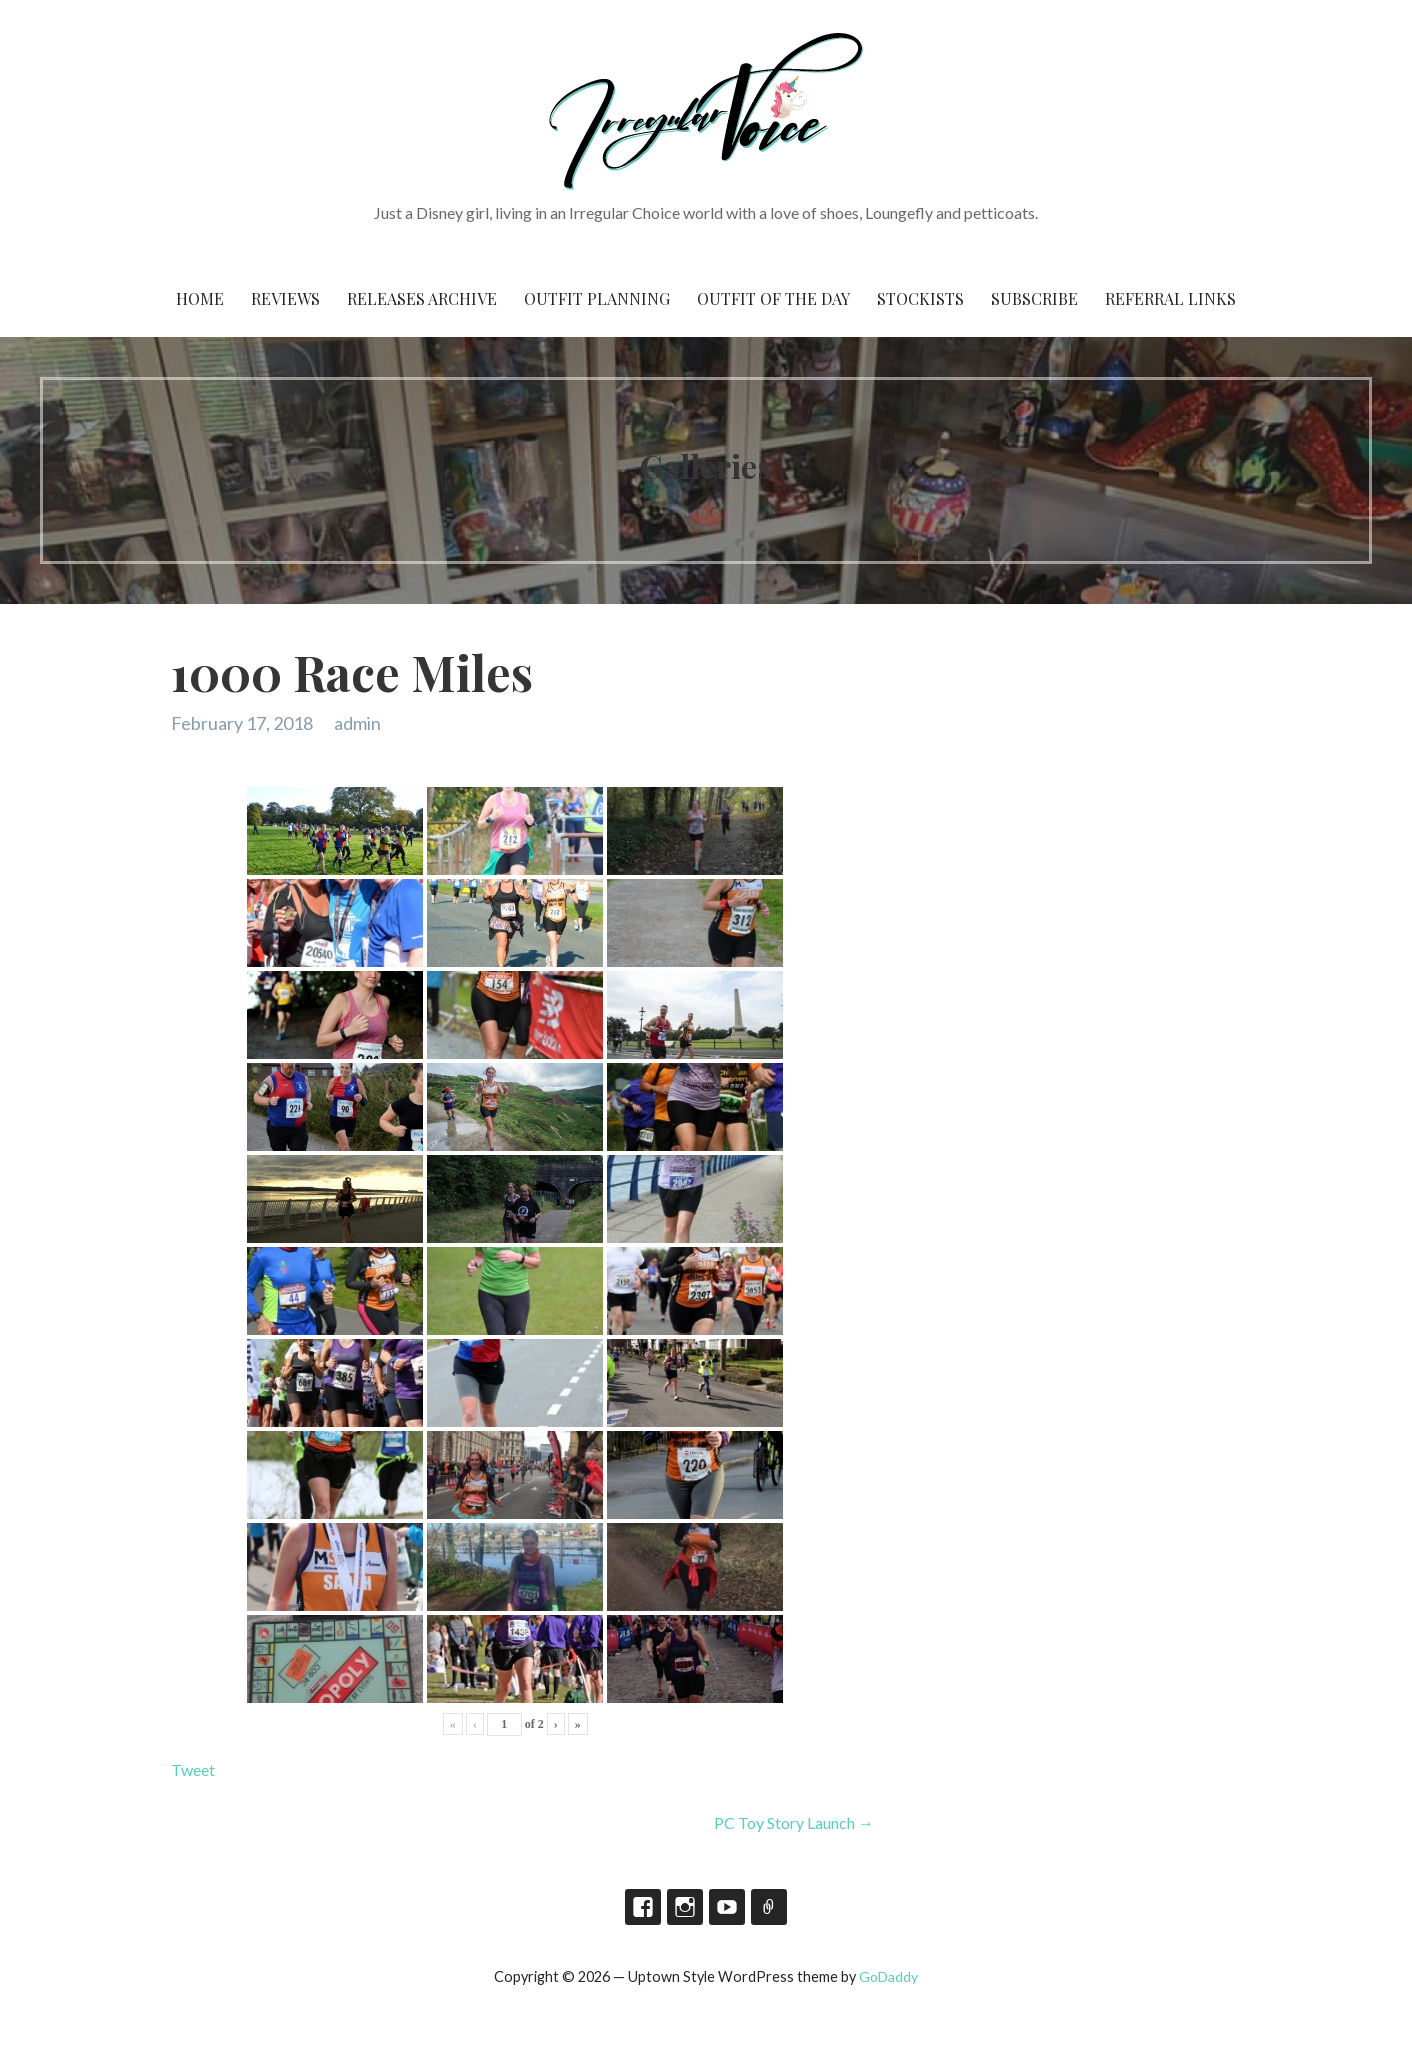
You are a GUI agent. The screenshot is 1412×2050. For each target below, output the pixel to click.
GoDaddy (888, 1976)
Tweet (193, 1769)
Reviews (285, 298)
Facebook (643, 1907)
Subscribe (1034, 298)
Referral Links (1170, 298)
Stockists (920, 298)
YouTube (727, 1907)
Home (200, 298)
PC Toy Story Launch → (794, 1822)
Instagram (685, 1907)
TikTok (769, 1907)
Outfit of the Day (773, 298)
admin (357, 723)
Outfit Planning (597, 298)
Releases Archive (422, 298)
